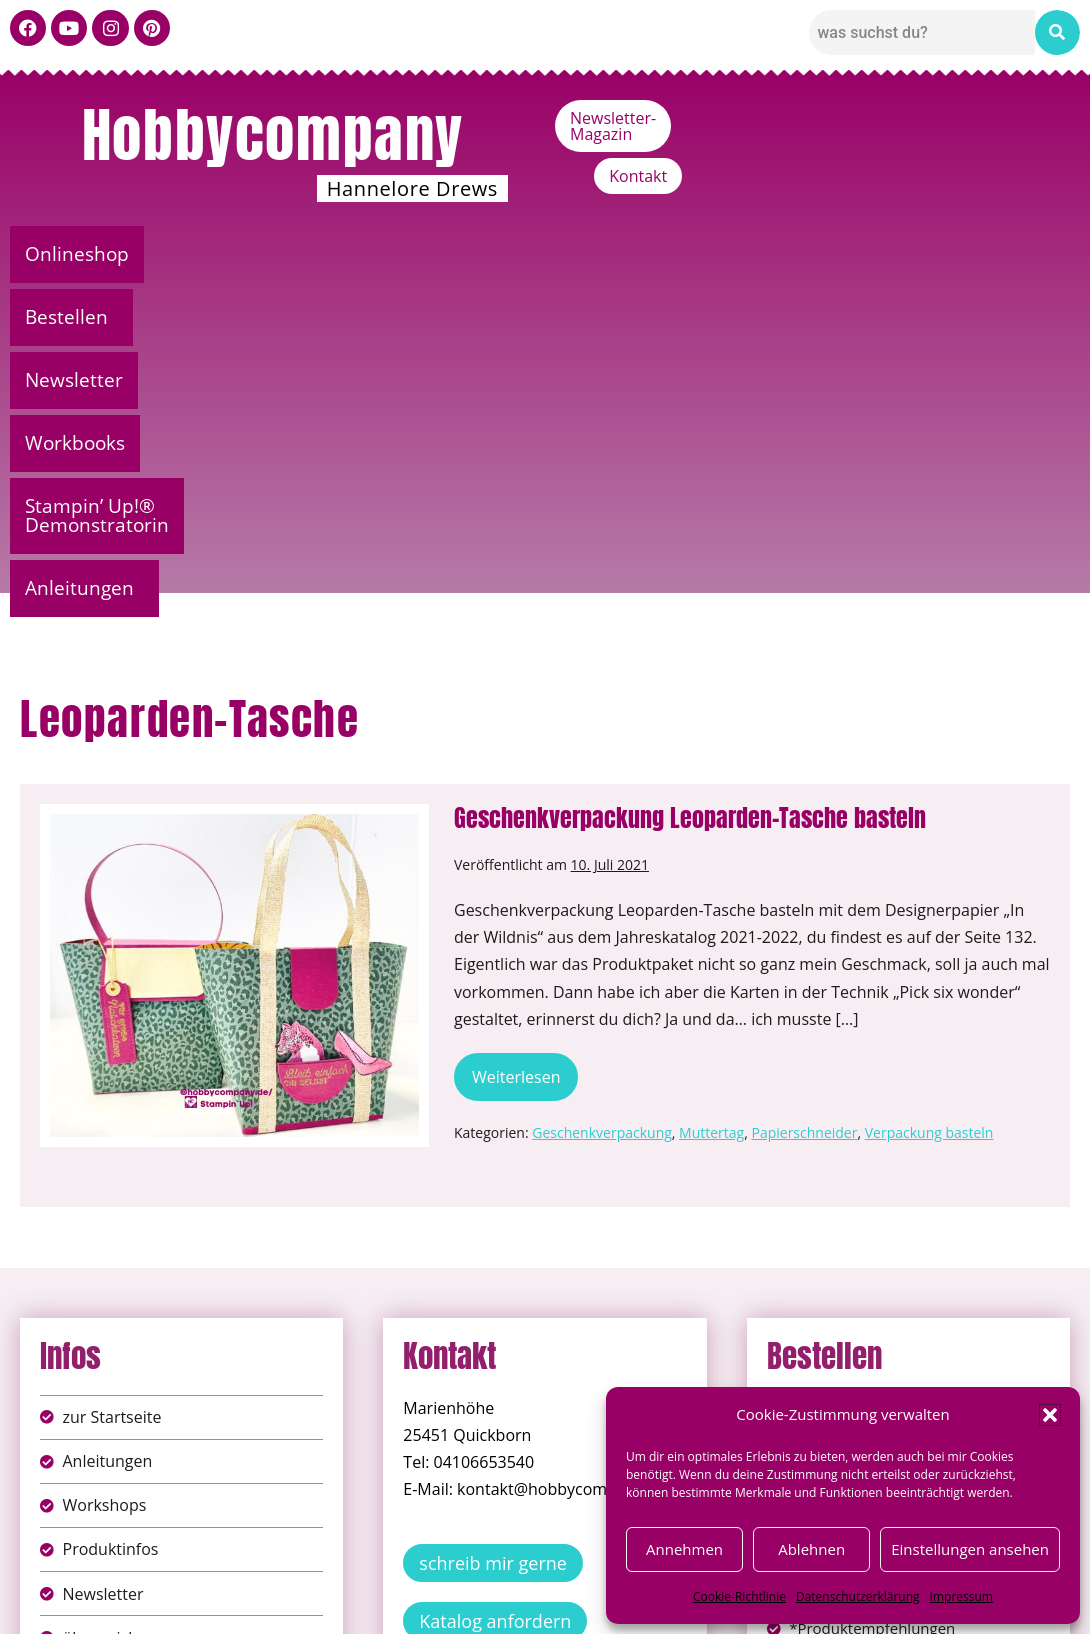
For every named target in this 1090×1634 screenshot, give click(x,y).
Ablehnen (811, 1549)
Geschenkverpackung (602, 798)
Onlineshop (78, 254)
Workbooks (482, 254)
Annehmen (684, 1549)
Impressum (961, 1596)
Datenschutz (567, 1603)
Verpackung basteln (929, 798)
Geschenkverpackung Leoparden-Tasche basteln (690, 484)
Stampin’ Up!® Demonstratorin (708, 254)
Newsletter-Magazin (862, 118)
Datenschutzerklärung (858, 1596)
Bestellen (208, 254)
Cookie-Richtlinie (739, 1596)
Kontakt (1006, 118)
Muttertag (711, 798)
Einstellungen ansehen (970, 1549)
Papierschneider (804, 798)
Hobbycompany (273, 135)
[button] (1050, 1415)
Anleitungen (939, 254)
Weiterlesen (525, 736)
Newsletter (346, 254)
